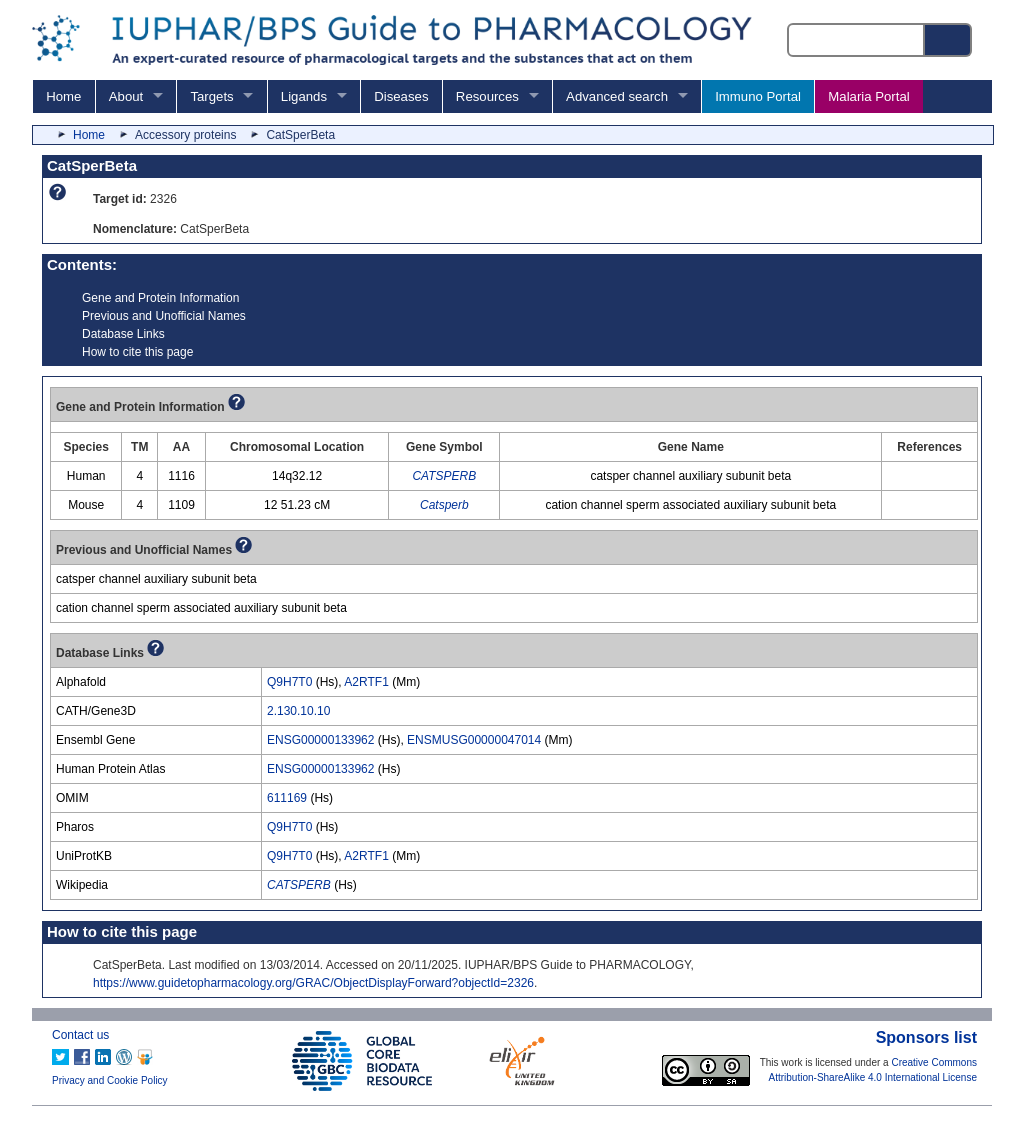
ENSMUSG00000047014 (474, 740)
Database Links (123, 334)
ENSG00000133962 (320, 740)
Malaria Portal (868, 96)
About (126, 96)
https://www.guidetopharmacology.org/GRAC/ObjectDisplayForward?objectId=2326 (313, 983)
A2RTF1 (366, 682)
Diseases (401, 96)
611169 (287, 798)
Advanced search (617, 96)
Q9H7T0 (289, 682)
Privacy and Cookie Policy (110, 1080)
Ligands (304, 96)
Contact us (80, 1035)
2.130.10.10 (298, 711)
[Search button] (949, 40)
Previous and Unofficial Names (164, 316)
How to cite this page (137, 352)
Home (63, 96)
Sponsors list (926, 1037)
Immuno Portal (758, 96)
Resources (487, 96)
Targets (211, 96)
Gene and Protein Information (160, 298)
